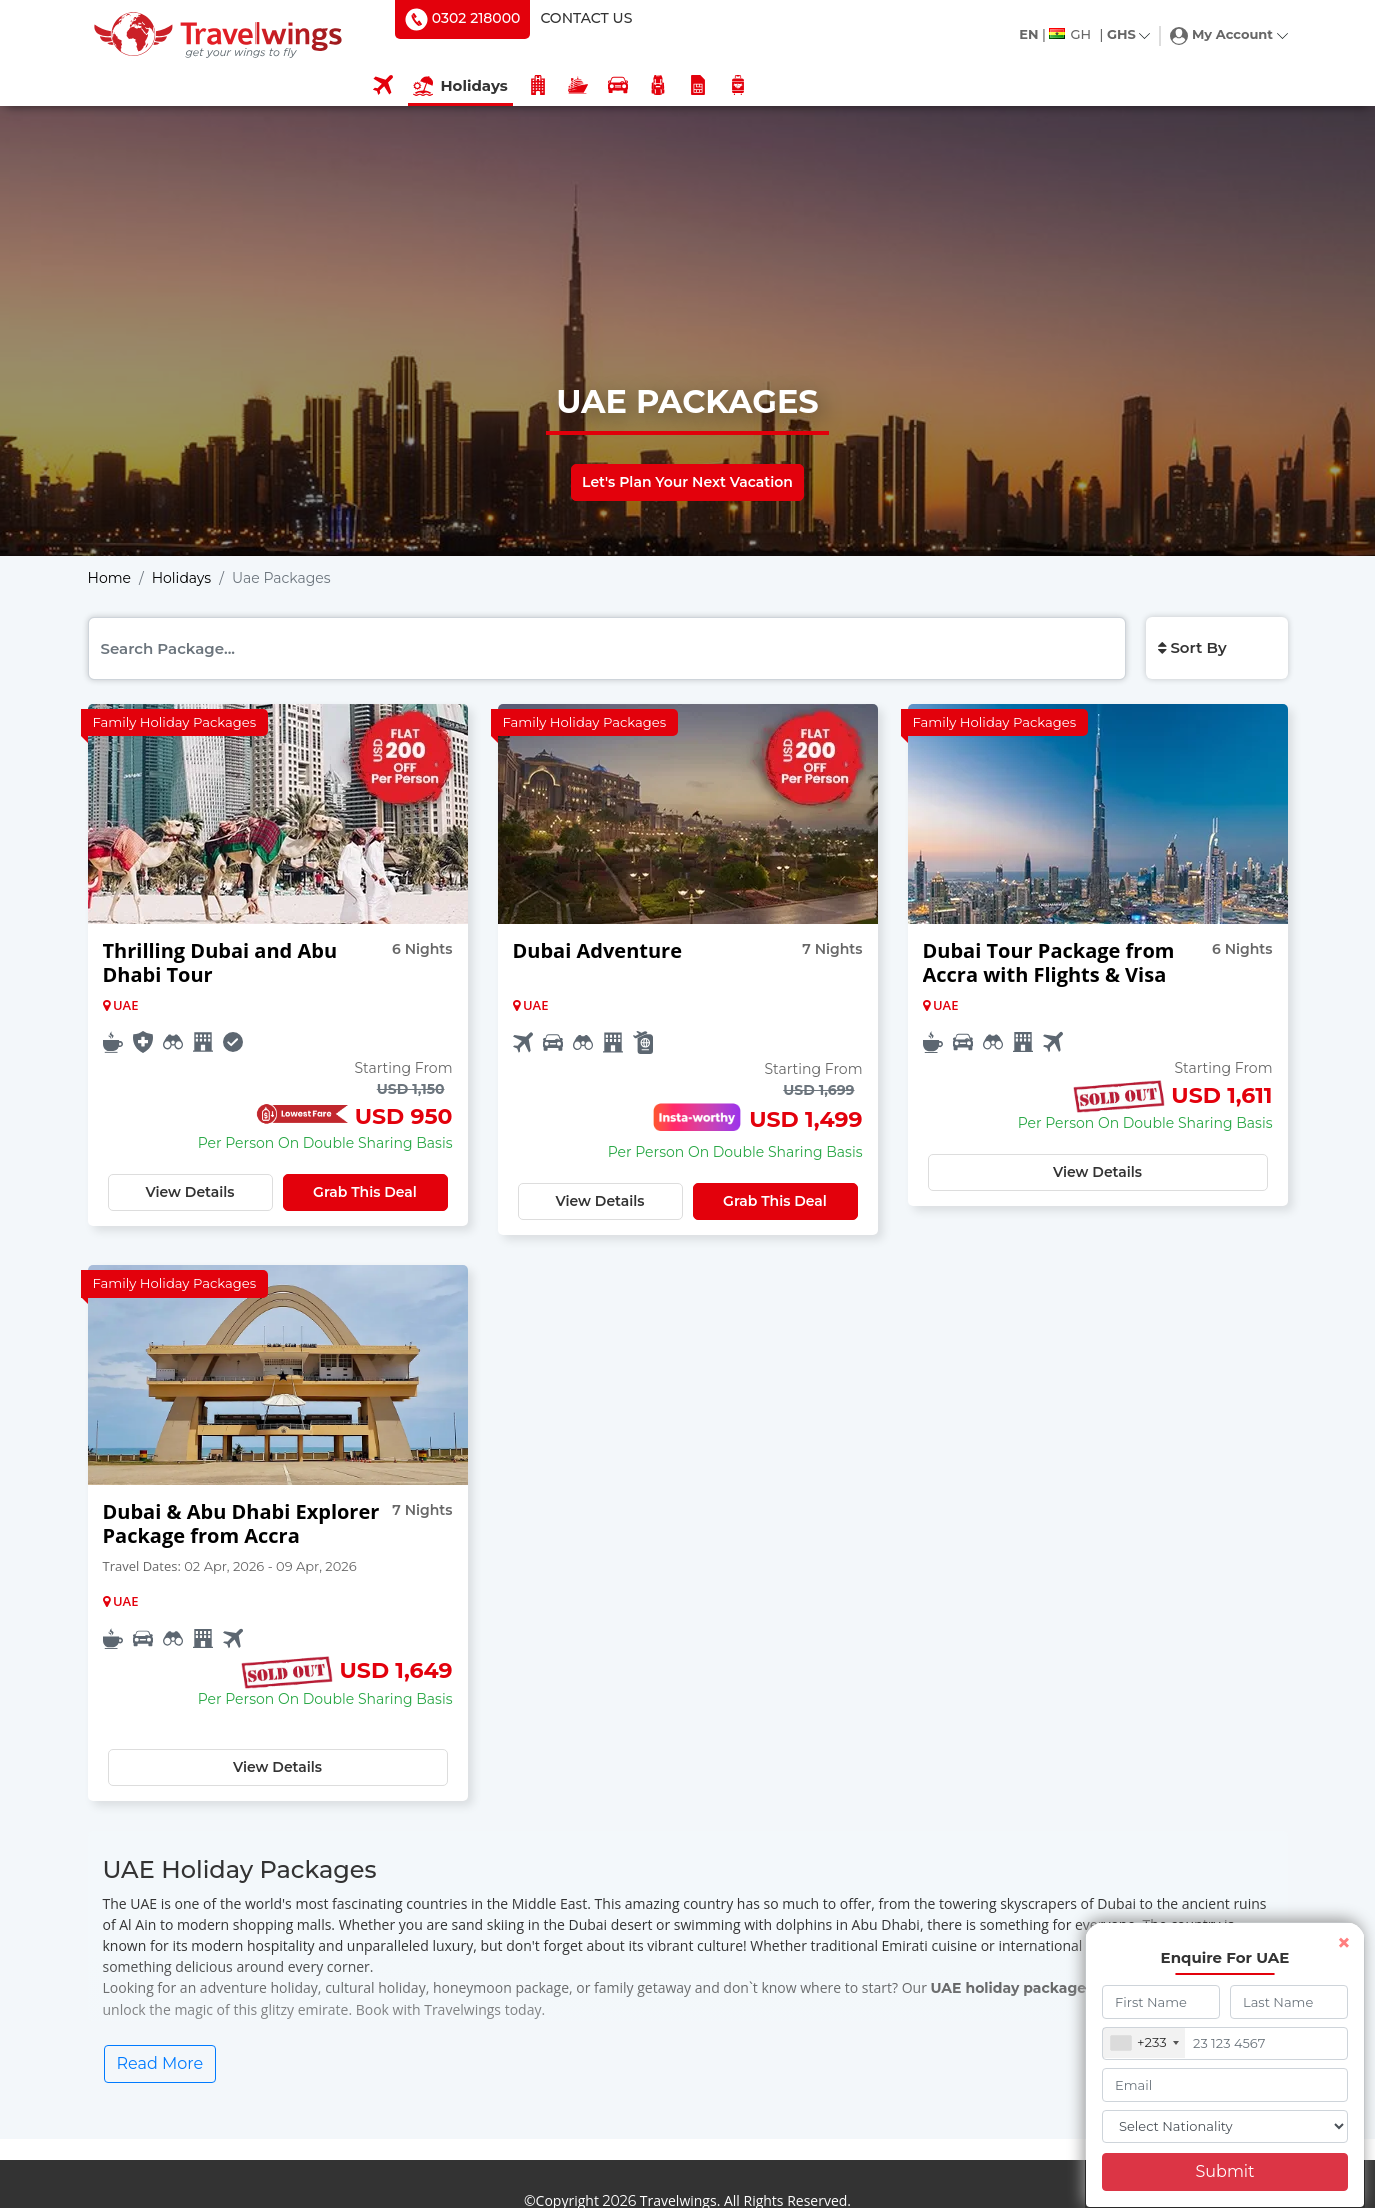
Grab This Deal (365, 1192)
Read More (160, 2063)
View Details (189, 1192)
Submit (1224, 2171)
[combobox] (1145, 2043)
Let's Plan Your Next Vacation (687, 482)
